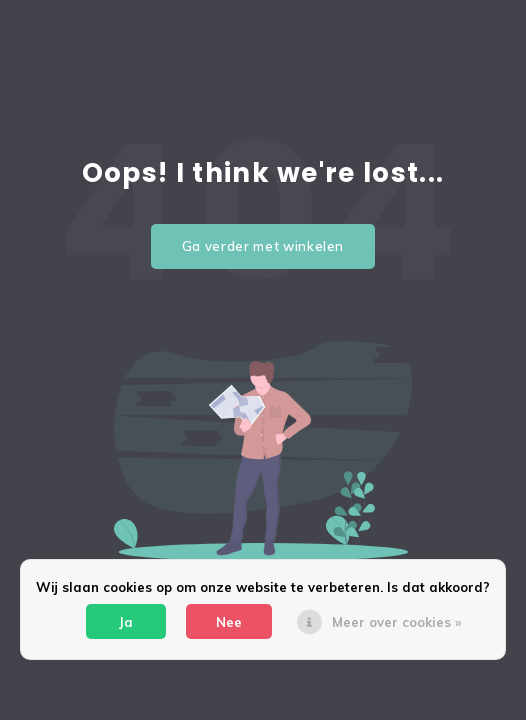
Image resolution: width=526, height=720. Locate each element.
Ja (126, 622)
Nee (229, 622)
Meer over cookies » (396, 622)
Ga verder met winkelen (263, 246)
